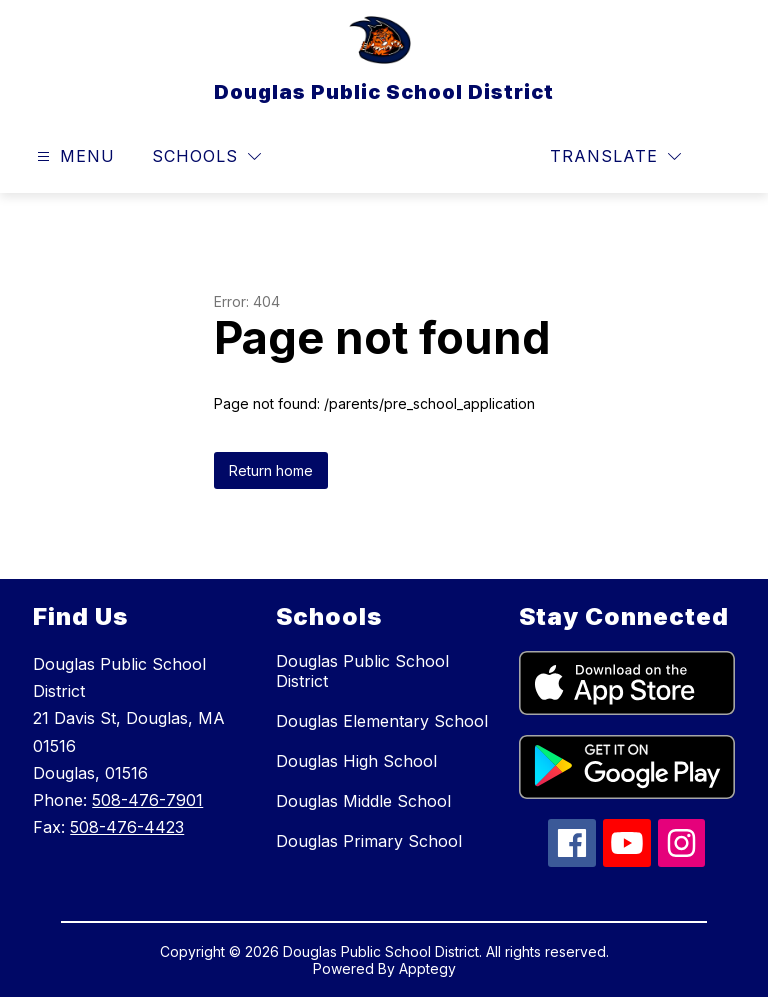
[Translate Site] (615, 156)
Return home (271, 470)
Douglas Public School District (362, 671)
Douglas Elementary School (382, 721)
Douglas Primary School (369, 841)
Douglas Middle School (363, 801)
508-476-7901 (147, 800)
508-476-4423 (127, 827)
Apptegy (427, 968)
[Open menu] (73, 156)
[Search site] (724, 157)
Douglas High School (356, 761)
